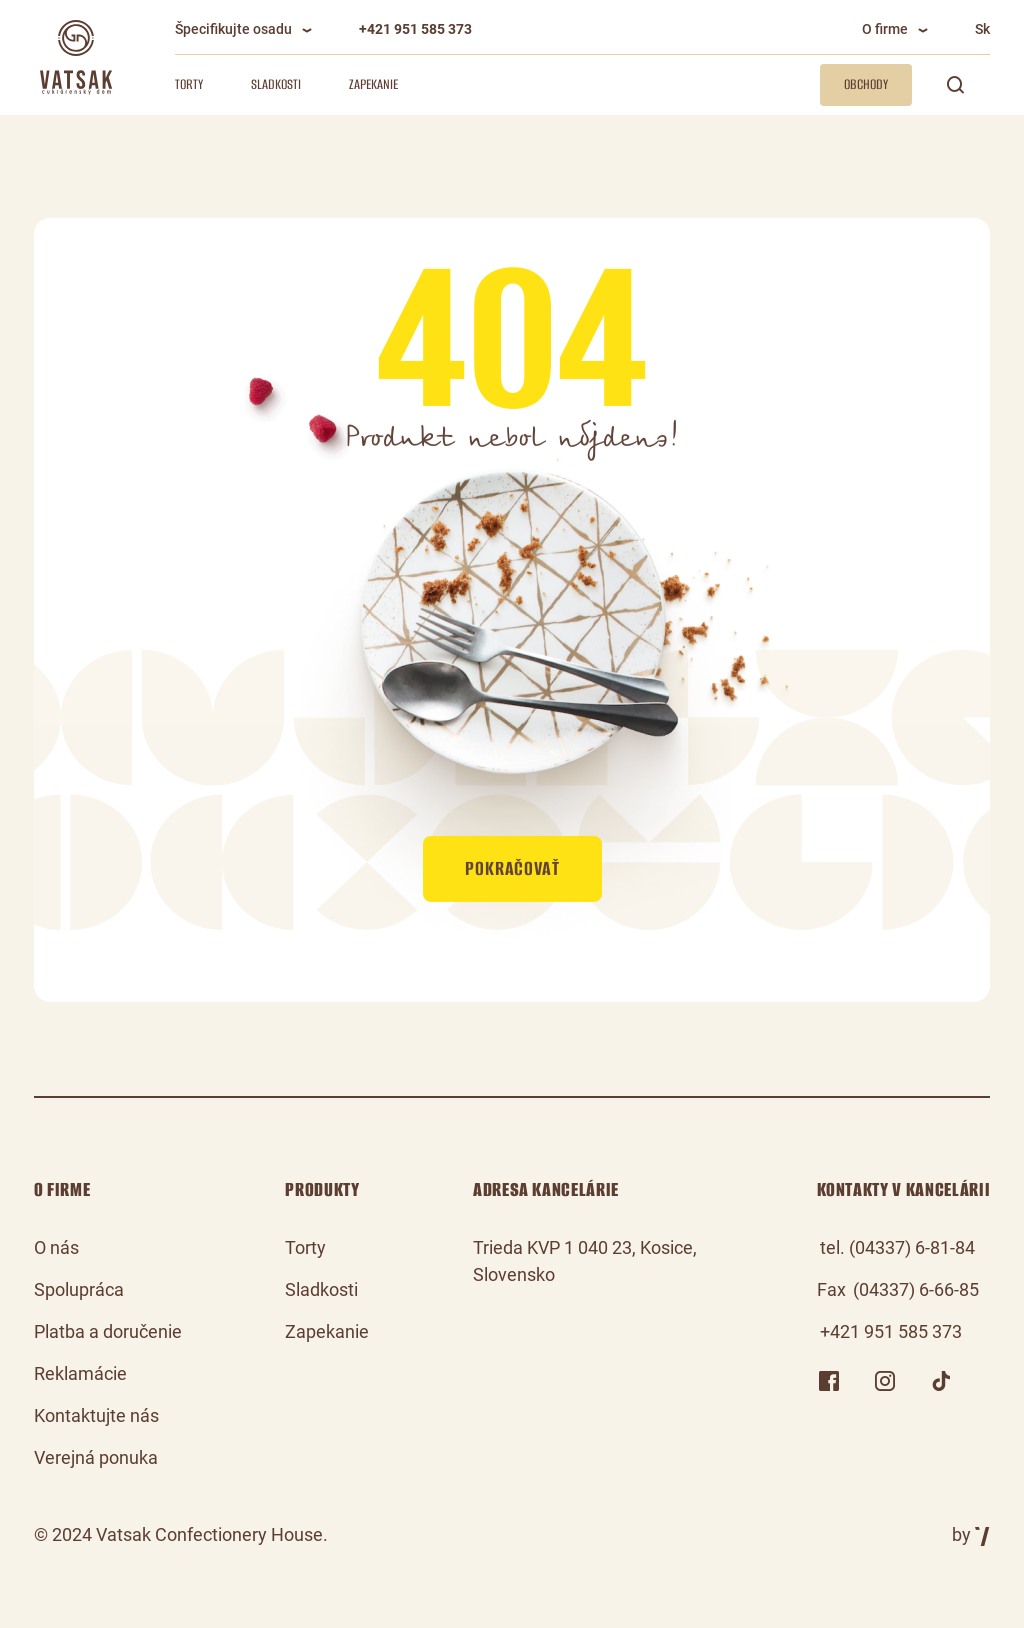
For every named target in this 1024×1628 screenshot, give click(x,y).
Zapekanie (373, 84)
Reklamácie (80, 1373)
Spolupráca (79, 1289)
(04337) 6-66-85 (916, 1289)
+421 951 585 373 (415, 29)
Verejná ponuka (96, 1457)
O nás (56, 1247)
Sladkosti (276, 84)
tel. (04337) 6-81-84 (897, 1247)
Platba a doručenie (108, 1331)
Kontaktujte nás (96, 1415)
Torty (189, 84)
